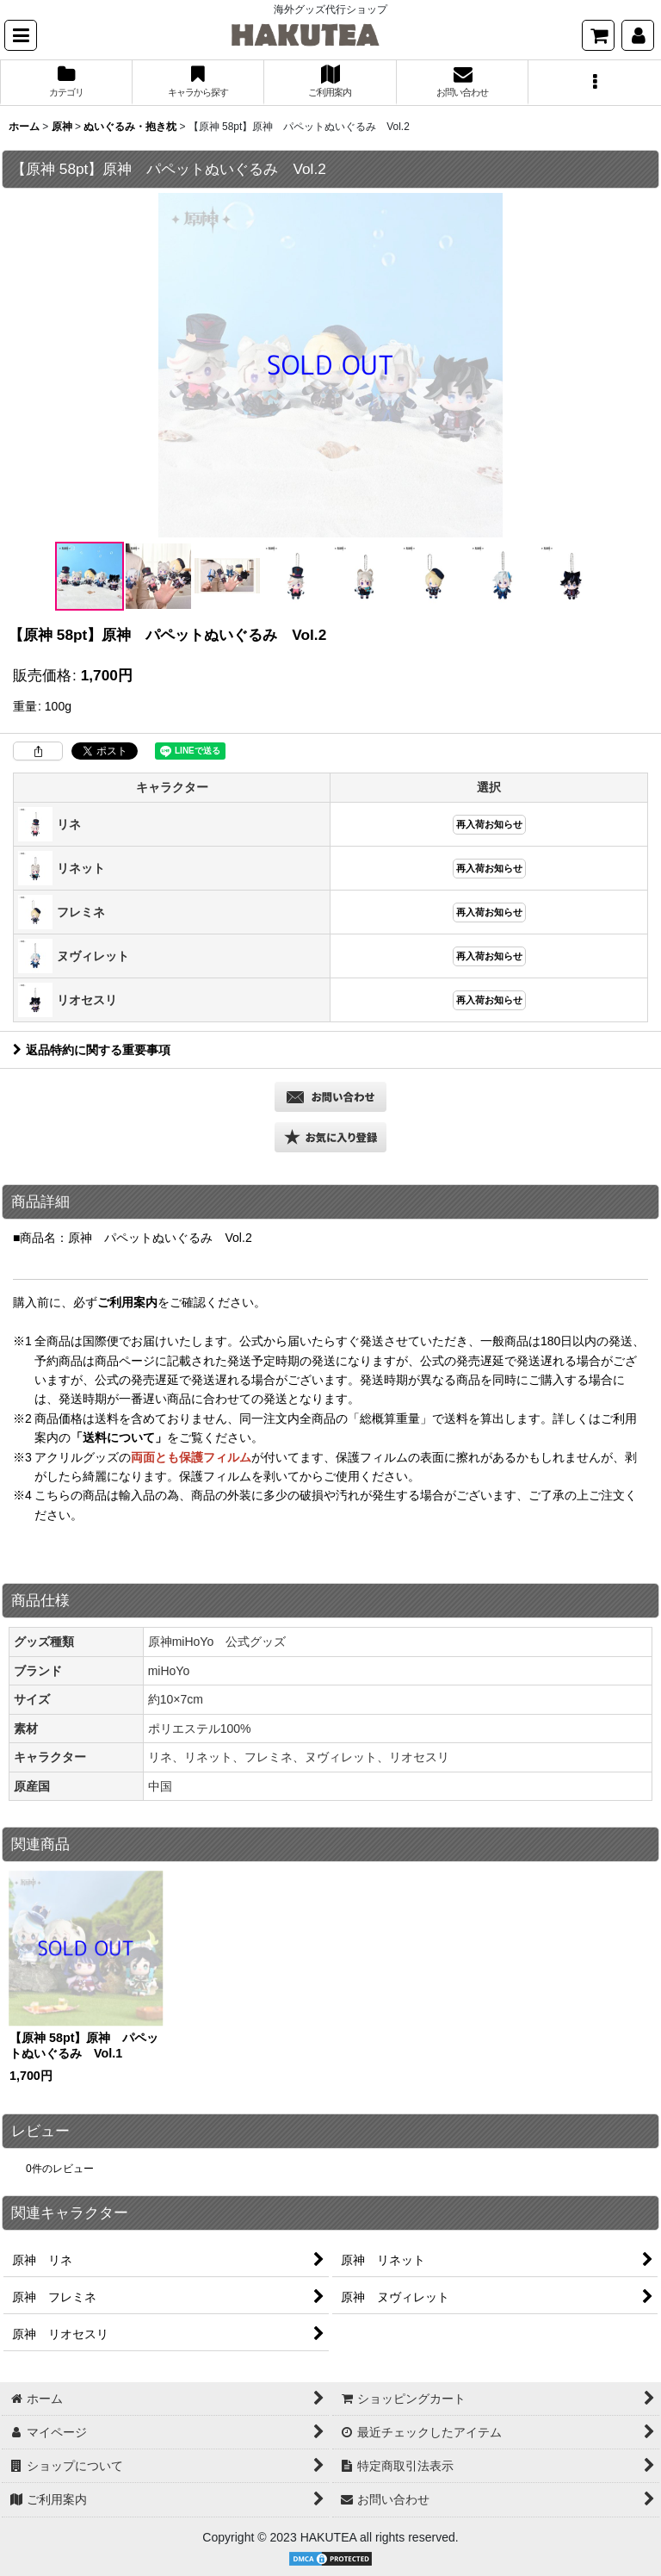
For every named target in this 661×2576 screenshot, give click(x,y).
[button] (20, 35)
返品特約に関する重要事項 (91, 1050)
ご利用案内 (127, 1302)
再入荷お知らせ (489, 824)
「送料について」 (119, 1437)
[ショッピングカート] (598, 35)
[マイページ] (637, 35)
